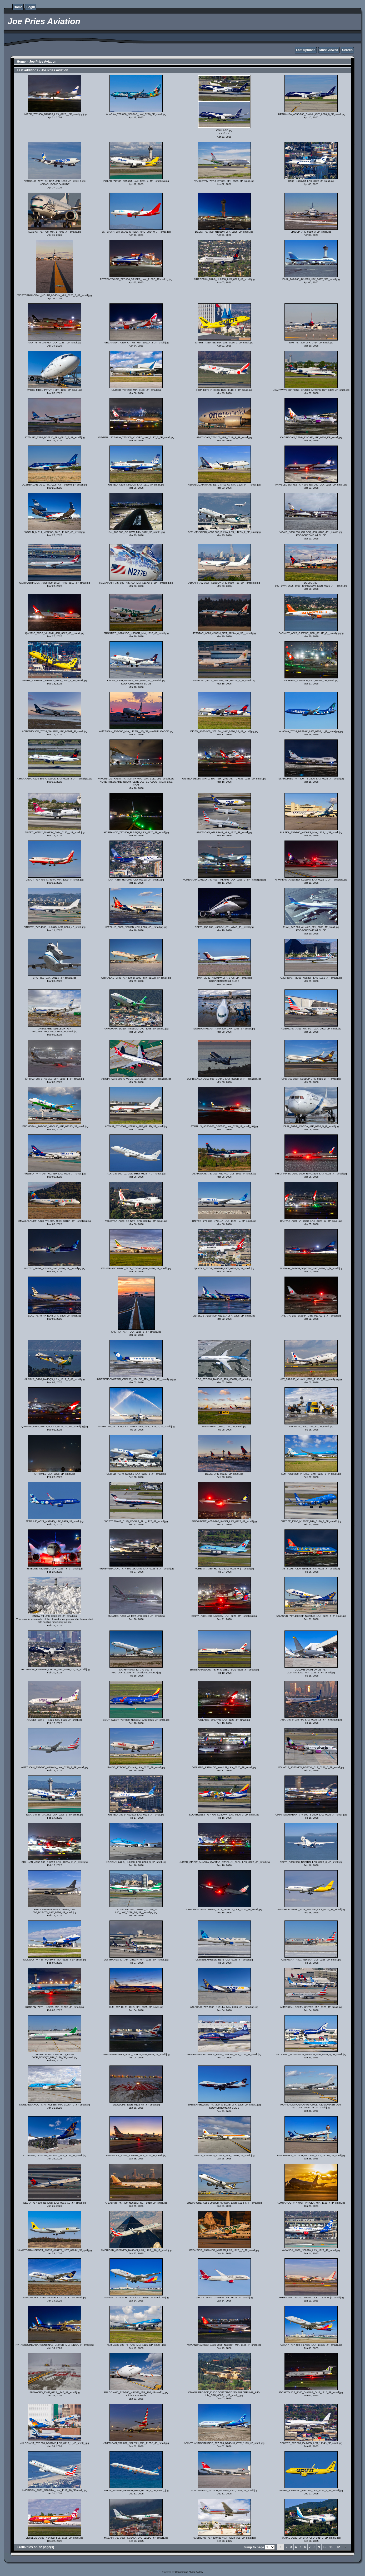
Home (18, 7)
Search (347, 50)
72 (338, 2547)
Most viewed (328, 50)
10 (324, 2547)
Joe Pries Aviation (42, 61)
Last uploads (306, 50)
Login (30, 7)
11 (331, 2547)
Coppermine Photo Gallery (189, 2572)
